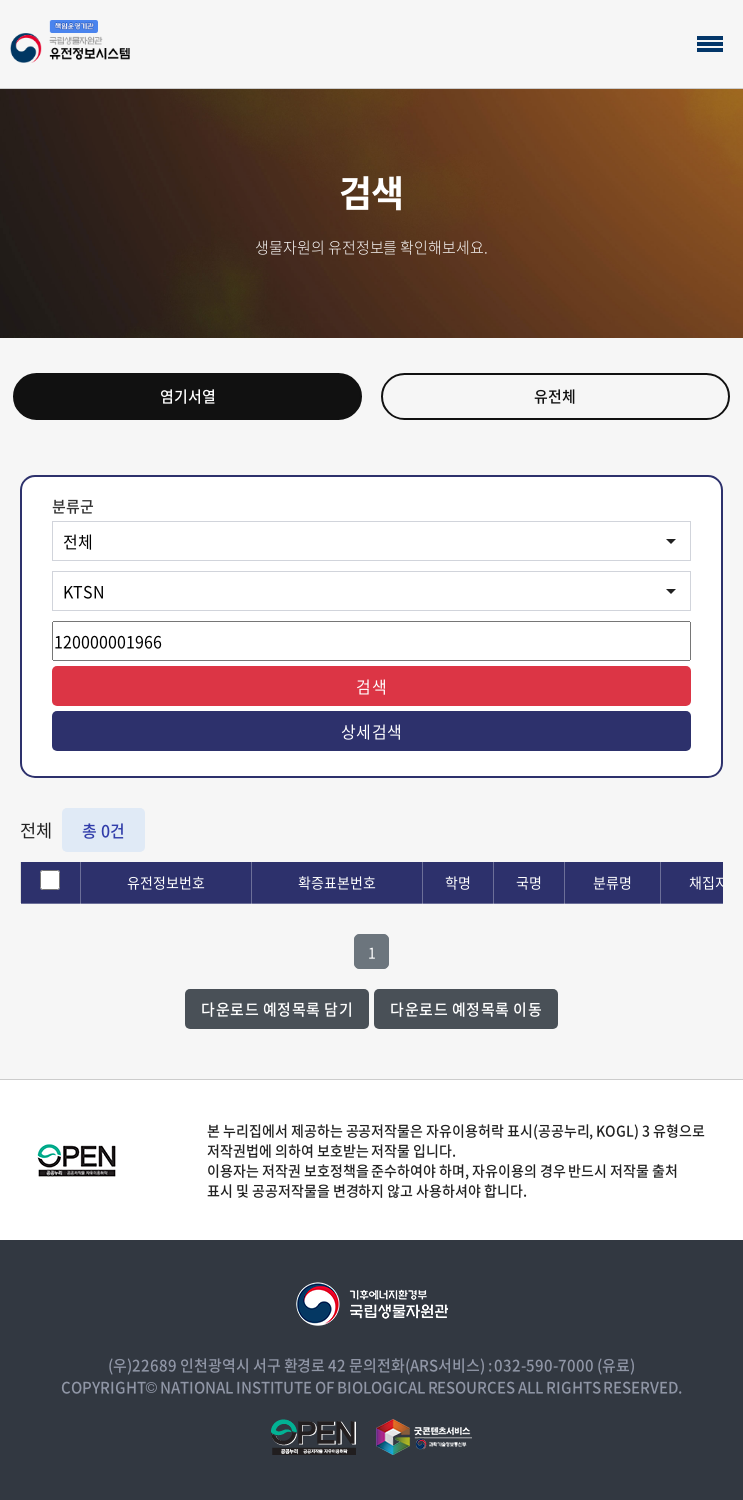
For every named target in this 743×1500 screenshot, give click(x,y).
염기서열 (188, 396)
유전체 (555, 396)
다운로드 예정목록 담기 (277, 1009)
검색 (371, 686)
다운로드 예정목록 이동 (466, 1009)
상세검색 (372, 731)
